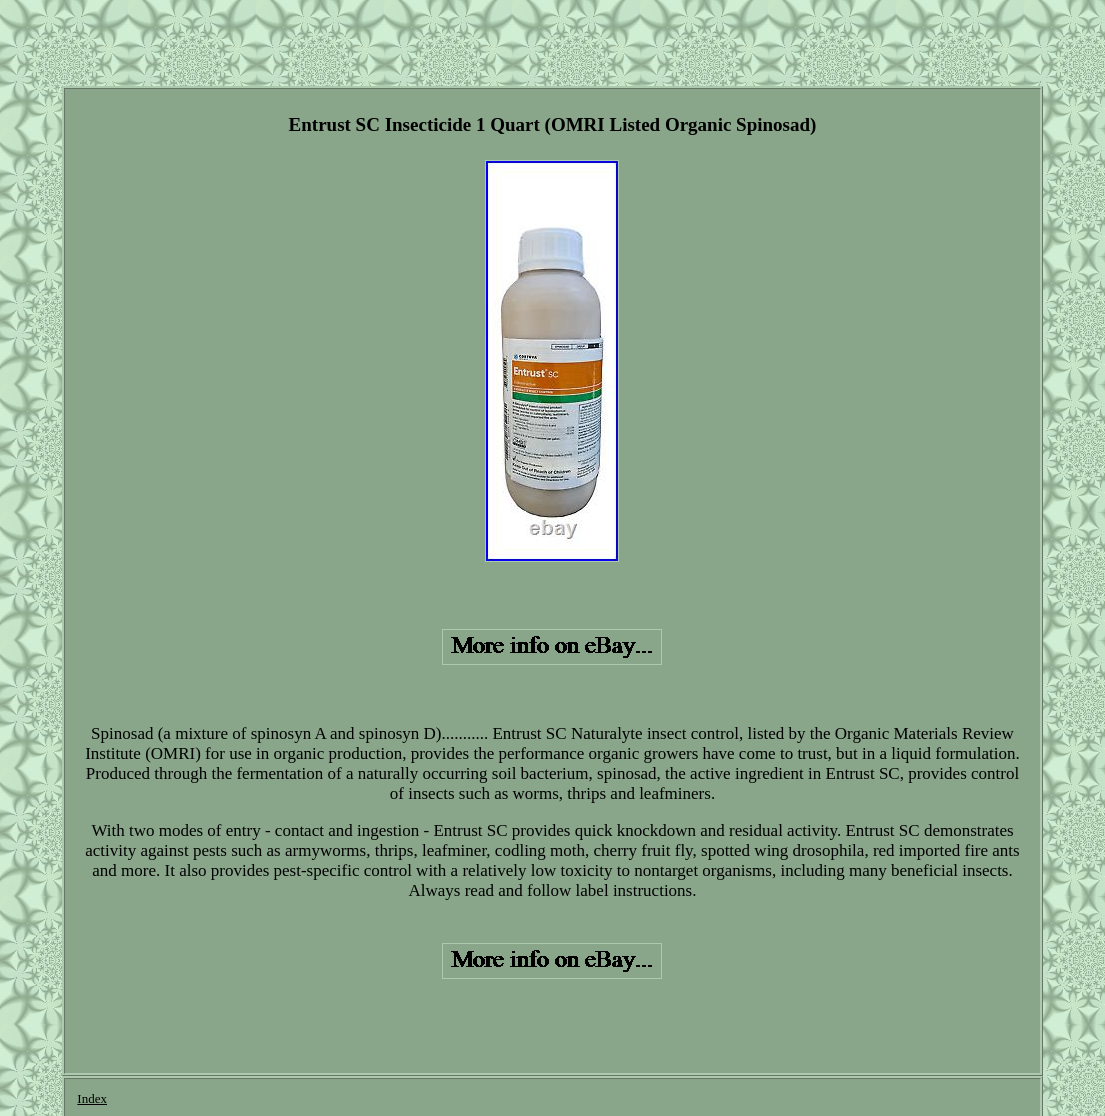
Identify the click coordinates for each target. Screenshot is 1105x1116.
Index (92, 1098)
